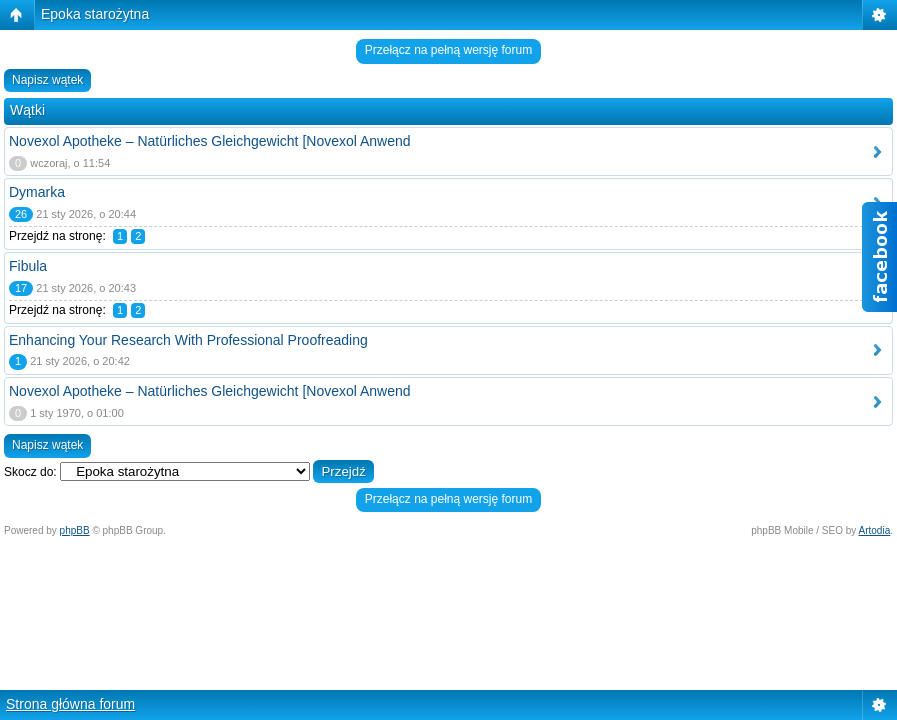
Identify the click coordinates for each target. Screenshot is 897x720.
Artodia (875, 530)
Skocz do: (30, 472)
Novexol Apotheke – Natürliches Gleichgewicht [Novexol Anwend (210, 141)
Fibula (28, 266)
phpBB (75, 530)
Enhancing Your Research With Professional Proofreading (188, 340)
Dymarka (37, 192)
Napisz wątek (47, 80)
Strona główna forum (70, 704)
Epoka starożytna (95, 14)
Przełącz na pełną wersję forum (448, 50)
